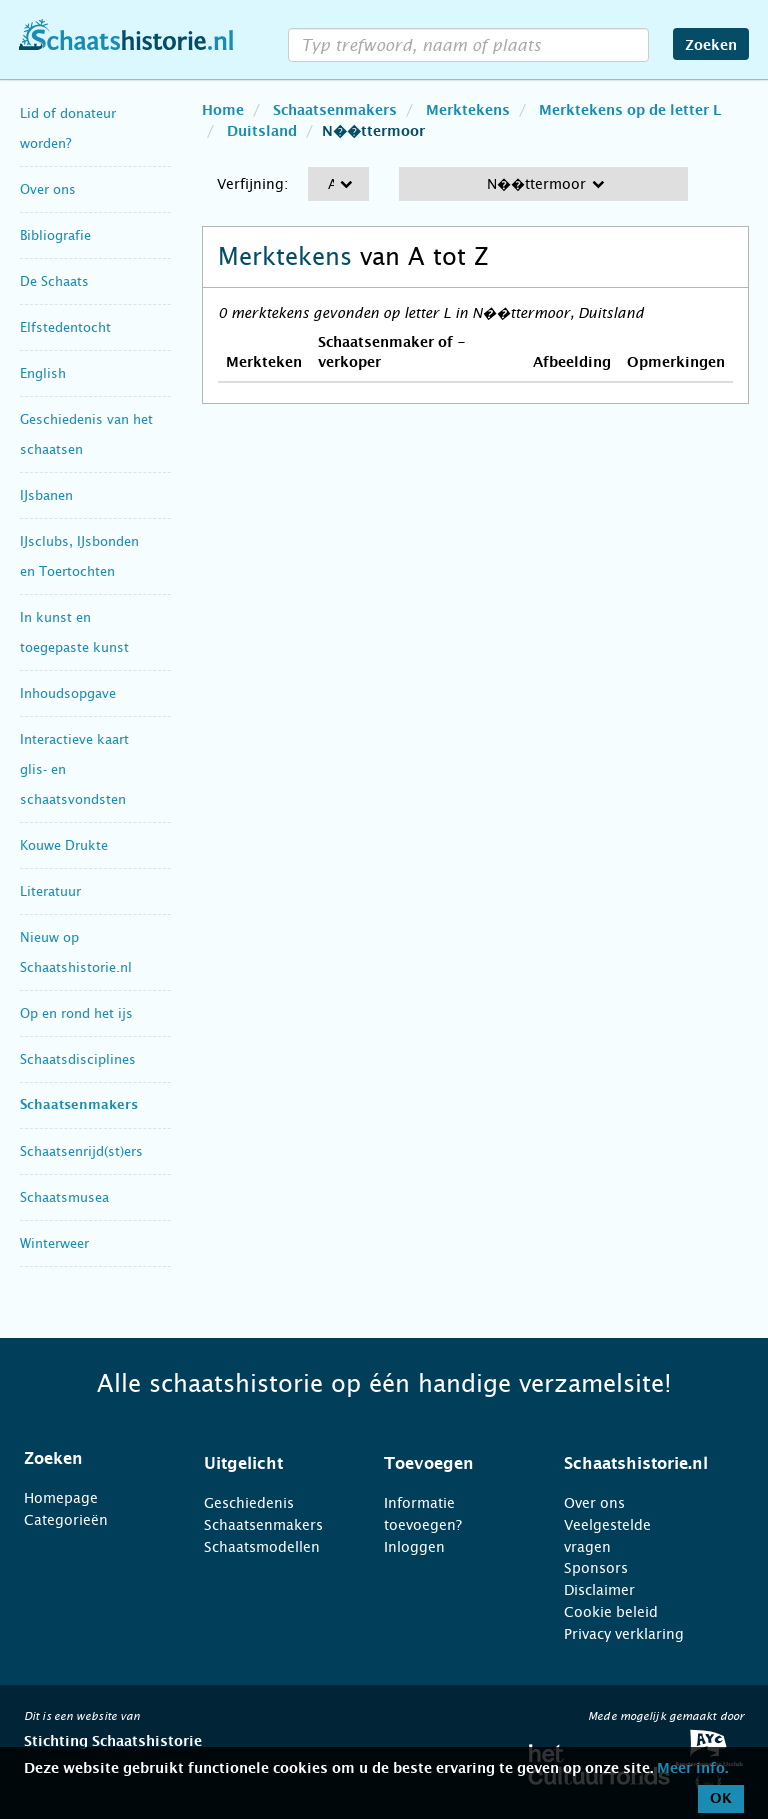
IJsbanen (46, 495)
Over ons (48, 189)
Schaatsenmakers (79, 1105)
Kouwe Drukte (64, 845)
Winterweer (54, 1243)
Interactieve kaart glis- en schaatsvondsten (74, 769)
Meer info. (692, 1769)
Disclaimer (599, 1590)
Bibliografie (55, 235)
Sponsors (596, 1568)
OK (721, 1799)
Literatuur (50, 891)
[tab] (89, 1459)
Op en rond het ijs (76, 1013)
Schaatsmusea (64, 1197)
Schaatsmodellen (262, 1547)
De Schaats (54, 281)
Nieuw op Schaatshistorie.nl (76, 952)
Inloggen (414, 1547)
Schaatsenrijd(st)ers (81, 1151)
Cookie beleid (611, 1612)
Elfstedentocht (65, 327)
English (43, 373)
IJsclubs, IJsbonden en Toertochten (79, 556)
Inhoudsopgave (68, 693)
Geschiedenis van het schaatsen (86, 434)
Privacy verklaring (624, 1634)
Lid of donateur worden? (68, 128)
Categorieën (66, 1520)
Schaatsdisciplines (78, 1059)
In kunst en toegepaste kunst (74, 632)
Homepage (61, 1498)
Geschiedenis (249, 1503)
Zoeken (711, 46)
